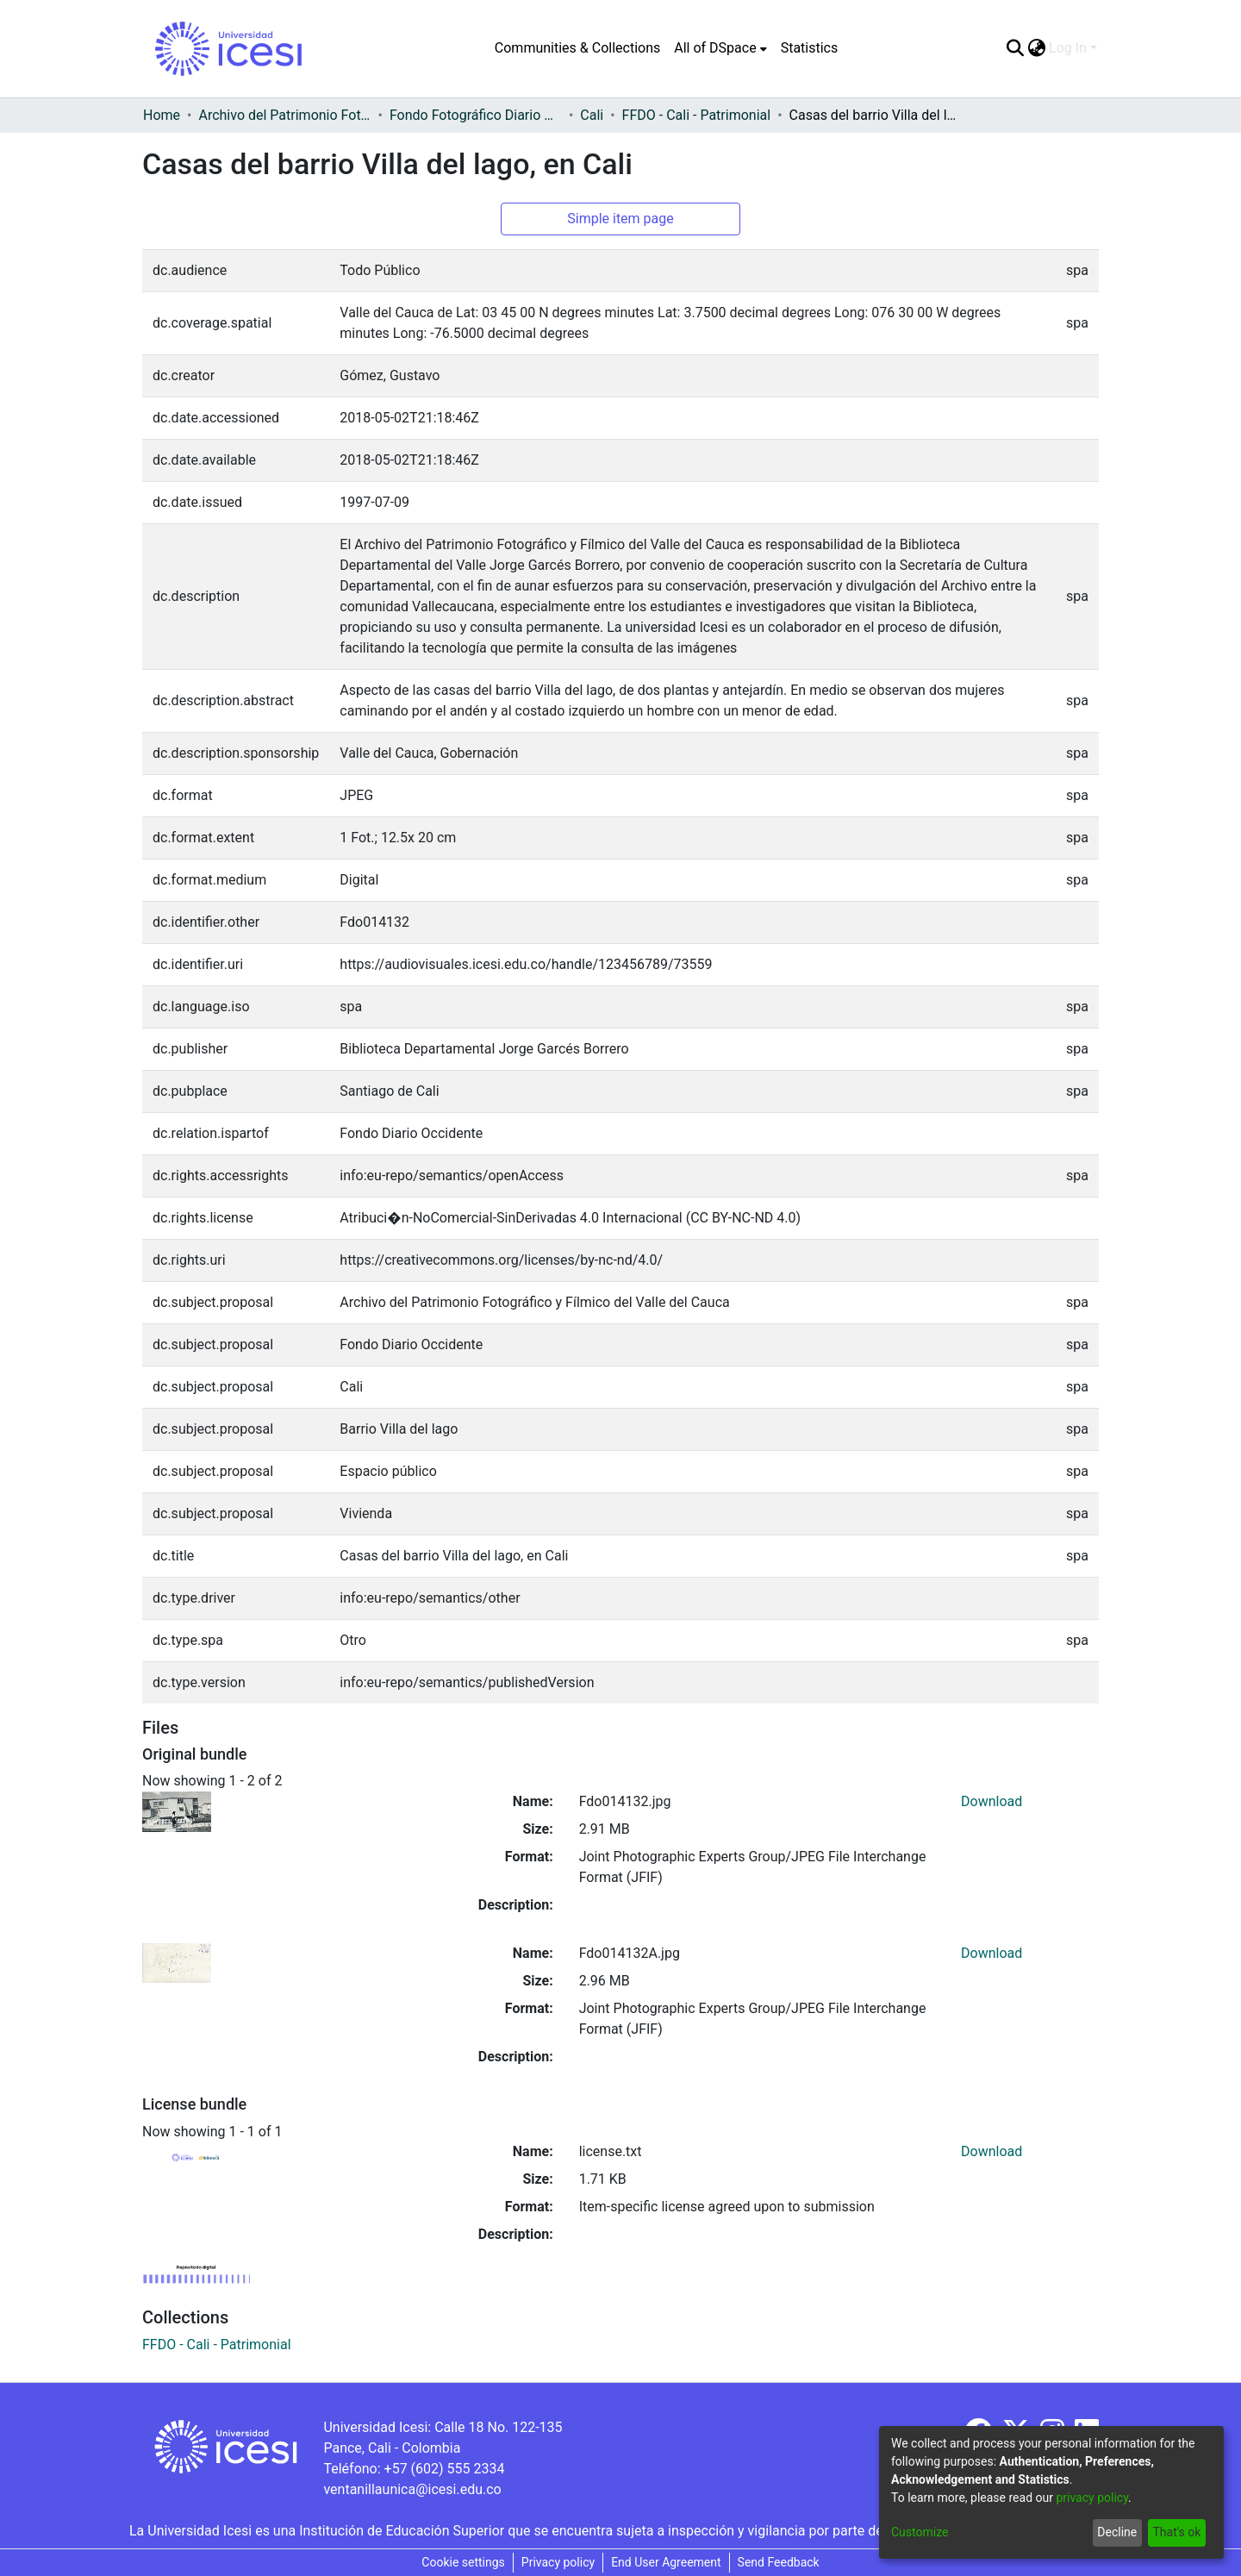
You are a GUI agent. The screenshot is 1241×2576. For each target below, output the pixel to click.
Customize (919, 2532)
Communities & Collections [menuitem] (577, 48)
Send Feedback (779, 2562)
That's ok (1176, 2532)
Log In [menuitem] (1068, 48)
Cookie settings (463, 2562)
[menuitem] (720, 48)
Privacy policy (558, 2562)
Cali (591, 115)
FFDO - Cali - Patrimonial (696, 115)
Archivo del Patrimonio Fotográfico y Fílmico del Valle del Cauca (284, 115)
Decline (1117, 2532)
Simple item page (620, 218)
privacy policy (1092, 2497)
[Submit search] (1015, 48)
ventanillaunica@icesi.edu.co (412, 2489)
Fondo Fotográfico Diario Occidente (476, 115)
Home (161, 115)
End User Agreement (665, 2562)
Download (991, 1801)
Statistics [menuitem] (810, 48)
